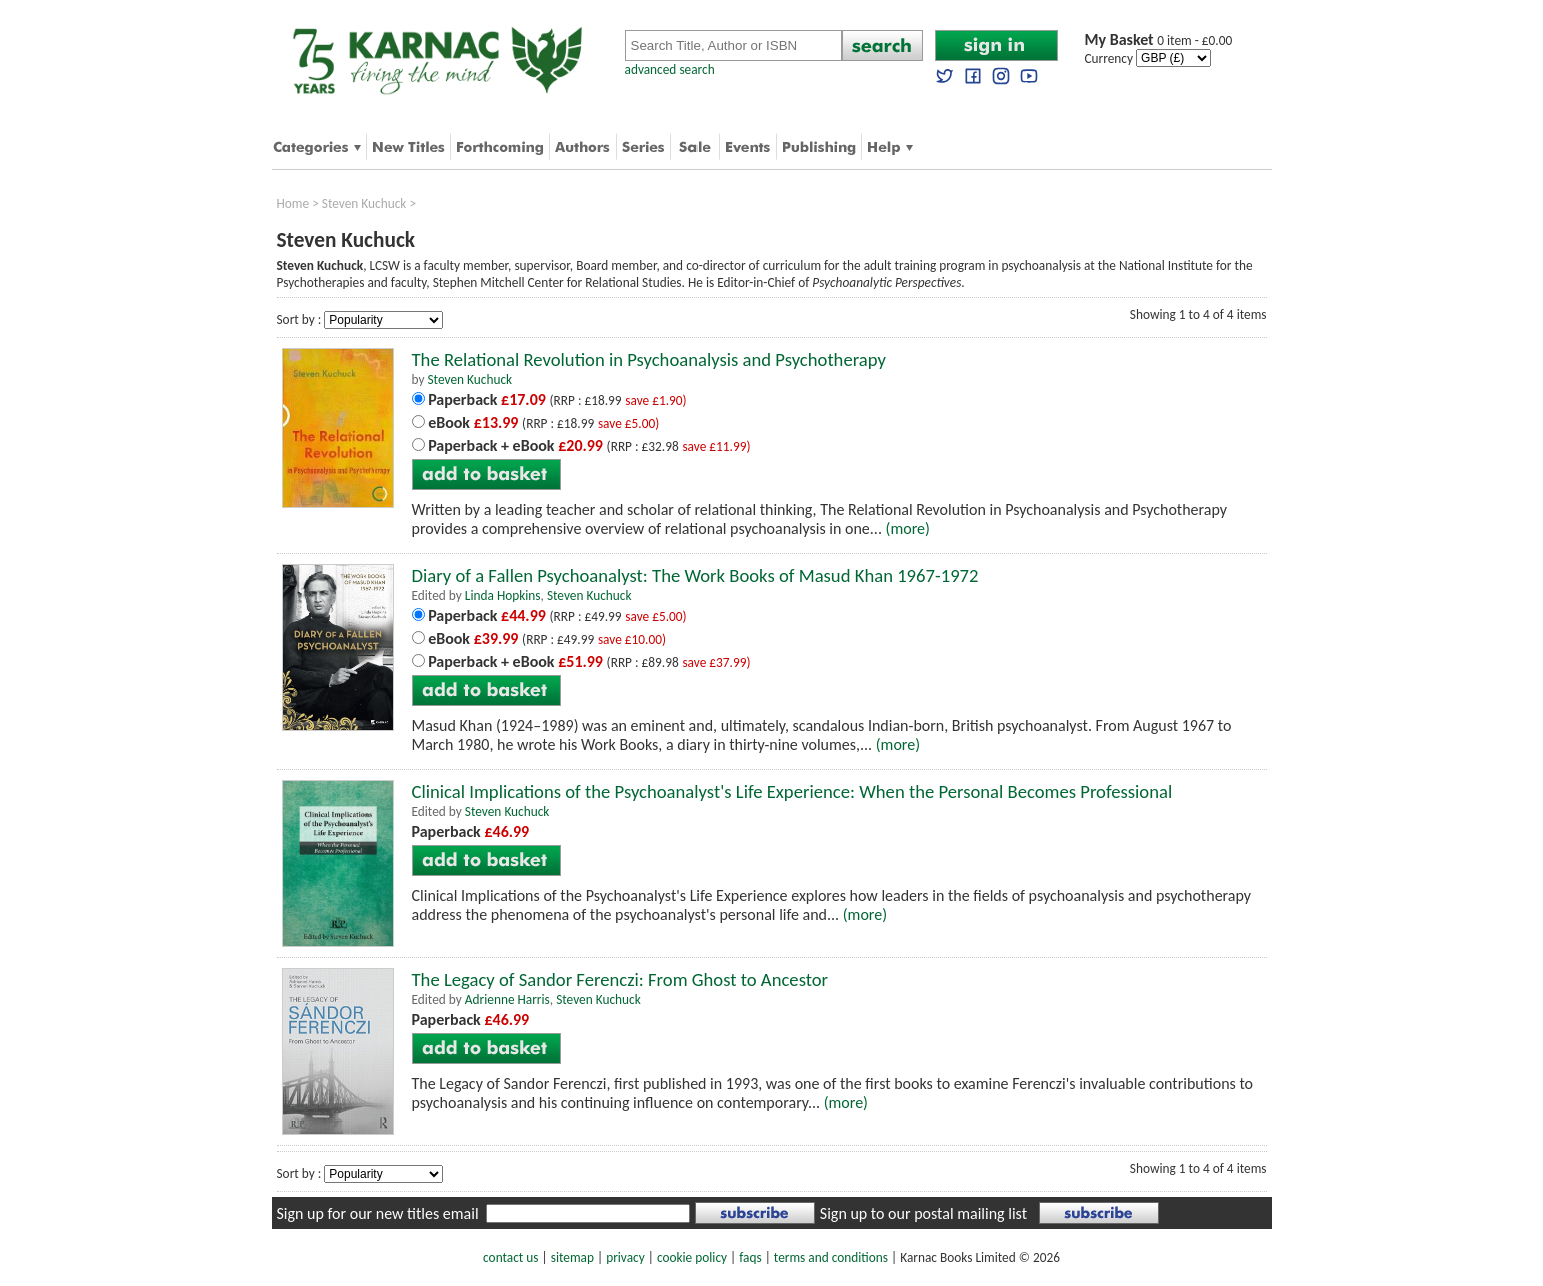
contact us (510, 1257)
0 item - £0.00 (1159, 40)
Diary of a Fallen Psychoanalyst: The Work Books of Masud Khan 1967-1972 (695, 575)
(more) (908, 528)
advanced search (670, 69)
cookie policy (692, 1257)
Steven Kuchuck (364, 203)
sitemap (572, 1257)
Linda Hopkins (503, 595)
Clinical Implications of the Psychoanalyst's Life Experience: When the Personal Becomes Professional (792, 791)
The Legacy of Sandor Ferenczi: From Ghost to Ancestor (620, 979)
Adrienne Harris (507, 999)
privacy (625, 1257)
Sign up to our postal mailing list (923, 1213)
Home (293, 203)
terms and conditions (831, 1257)
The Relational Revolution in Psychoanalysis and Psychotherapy (649, 359)
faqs (750, 1257)
